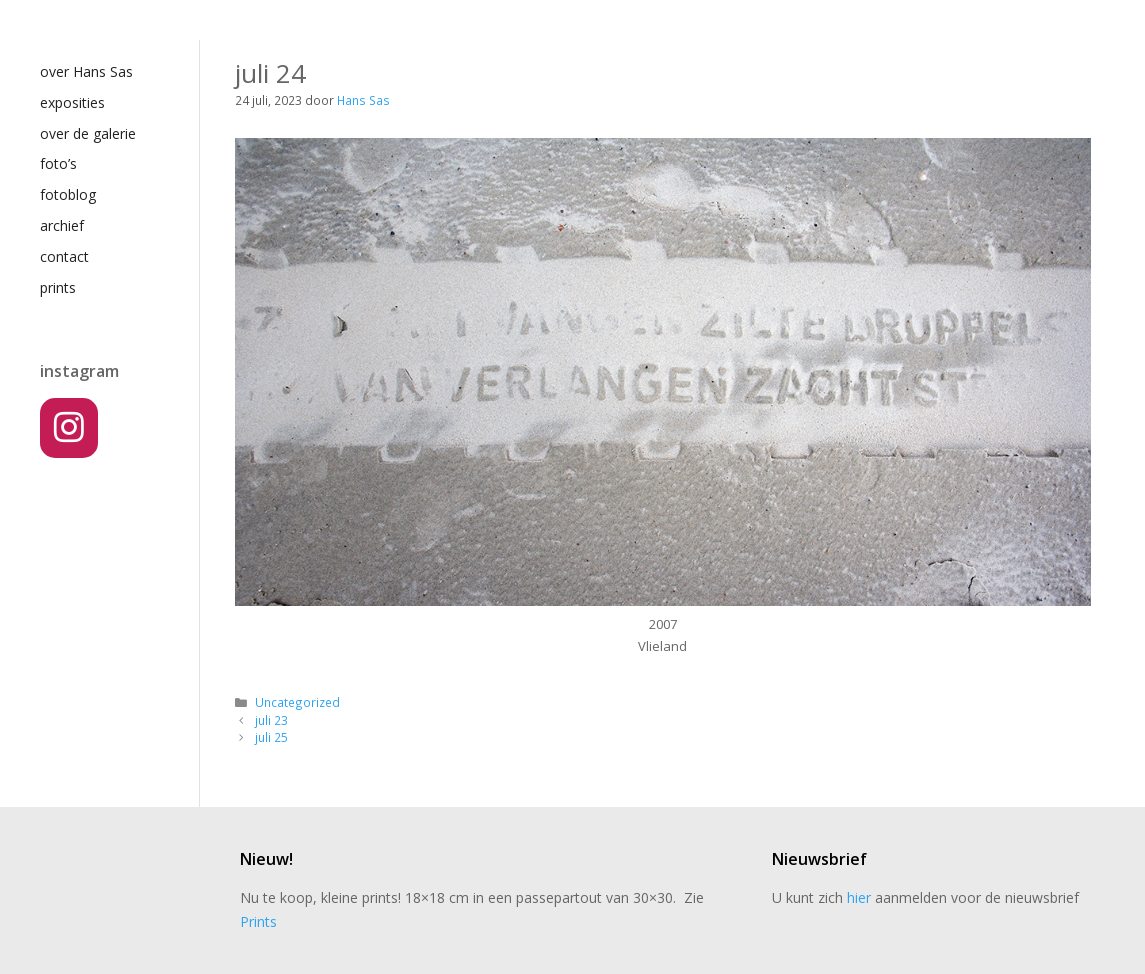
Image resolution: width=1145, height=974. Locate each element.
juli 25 (271, 737)
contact (64, 256)
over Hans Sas (86, 71)
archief (62, 225)
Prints (258, 921)
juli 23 (271, 720)
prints (58, 287)
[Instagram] (69, 428)
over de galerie (88, 133)
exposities (72, 102)
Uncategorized (297, 702)
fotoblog (68, 194)
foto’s (58, 163)
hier (859, 897)
